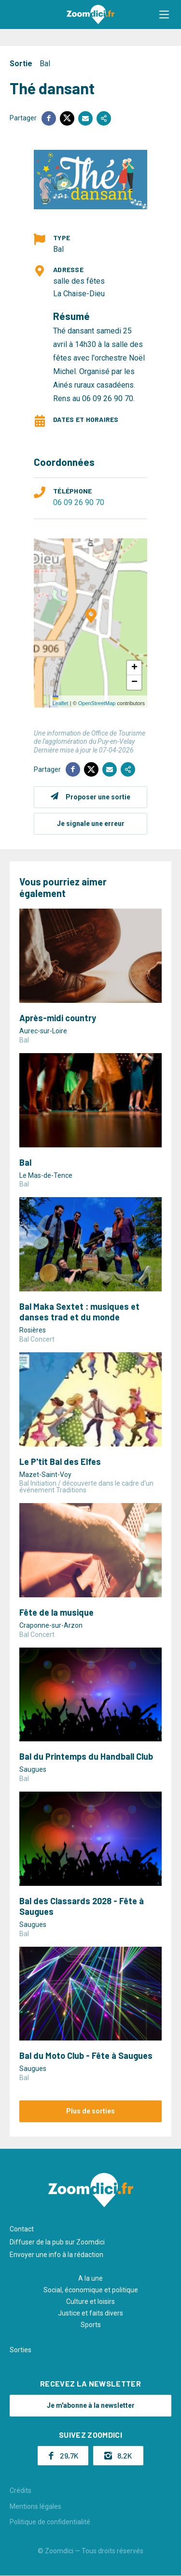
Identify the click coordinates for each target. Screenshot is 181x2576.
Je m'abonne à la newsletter (91, 2405)
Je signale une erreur (91, 823)
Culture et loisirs (90, 2301)
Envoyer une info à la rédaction (56, 2254)
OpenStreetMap (97, 703)
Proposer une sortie (98, 797)
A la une (90, 2278)
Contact (22, 2229)
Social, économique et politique (90, 2290)
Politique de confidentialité (50, 2522)
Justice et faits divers (90, 2313)
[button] (164, 14)
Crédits (20, 2490)
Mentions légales (35, 2506)
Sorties (20, 2350)
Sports (91, 2325)
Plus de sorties (90, 2111)
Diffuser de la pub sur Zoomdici (57, 2242)
